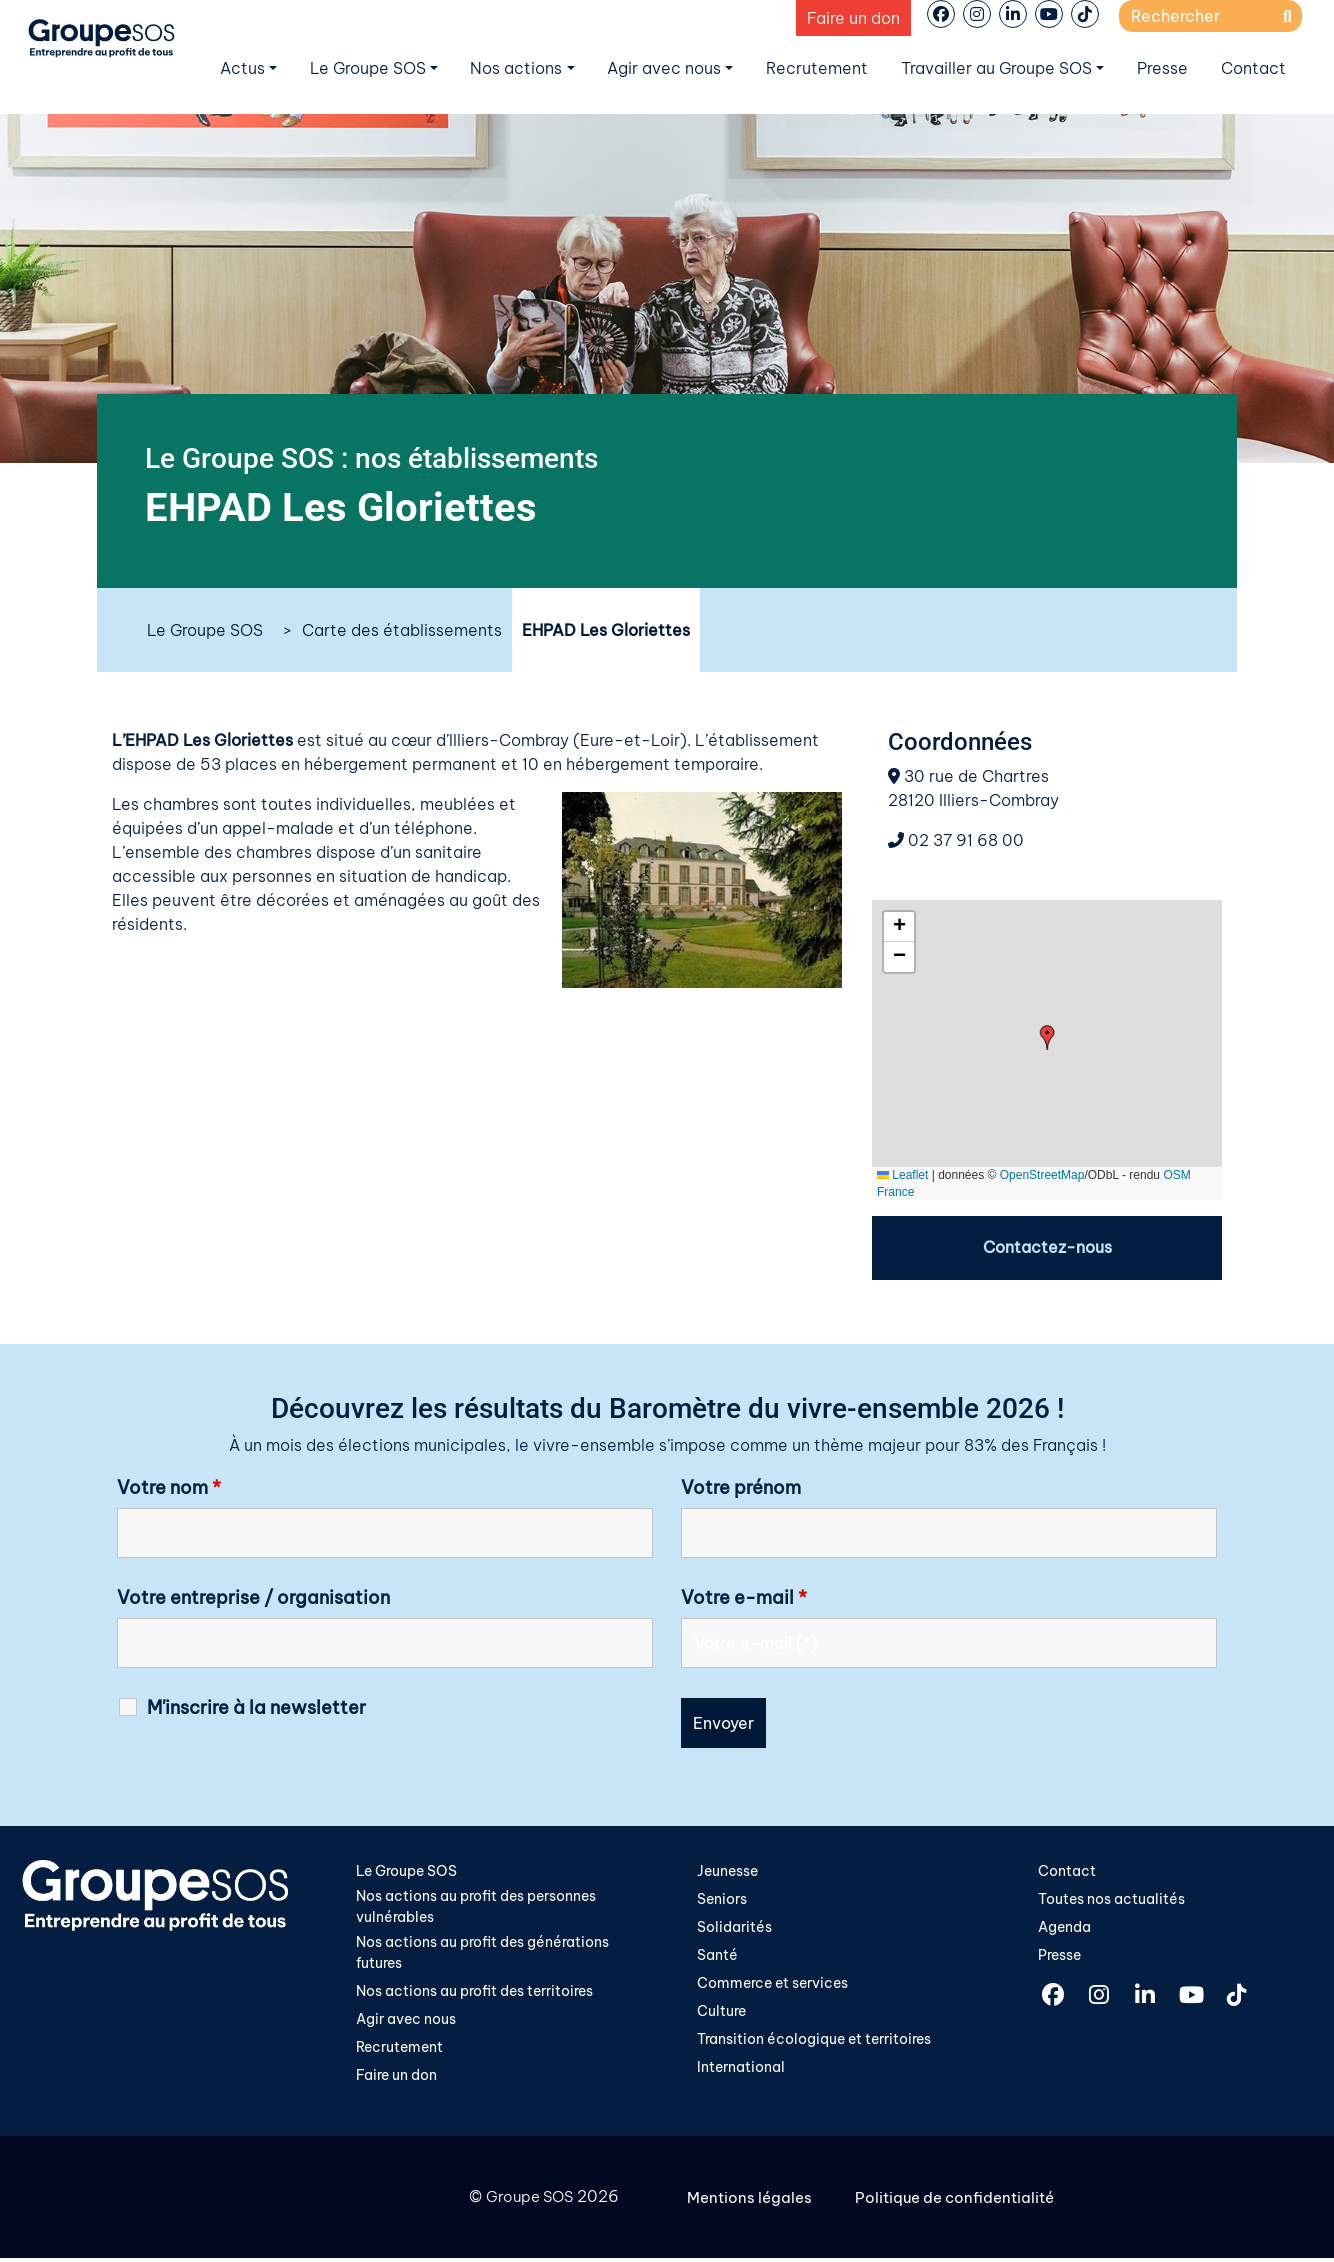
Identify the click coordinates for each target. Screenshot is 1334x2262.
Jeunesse (727, 1872)
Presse (1162, 68)
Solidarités (734, 1929)
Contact (1253, 68)
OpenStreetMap (1042, 1175)
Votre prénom (741, 1489)
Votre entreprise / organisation (253, 1599)
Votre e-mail (744, 1599)
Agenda (1064, 1929)
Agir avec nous (664, 68)
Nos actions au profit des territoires (474, 1995)
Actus (242, 68)
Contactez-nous (1047, 1248)
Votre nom (169, 1489)
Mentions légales (752, 2202)
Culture (721, 2015)
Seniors (722, 1901)
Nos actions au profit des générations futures (482, 1956)
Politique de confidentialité (963, 2202)
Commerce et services (772, 1986)
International (741, 2072)
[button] (1047, 1037)
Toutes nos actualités (1111, 1901)
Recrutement (817, 68)
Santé (717, 1958)
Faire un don (853, 18)
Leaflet (902, 1175)
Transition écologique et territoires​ (814, 2044)
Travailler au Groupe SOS (996, 68)
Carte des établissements (402, 630)
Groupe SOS (526, 2202)
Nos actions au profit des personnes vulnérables (476, 1909)
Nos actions (516, 68)
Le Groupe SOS (368, 68)
